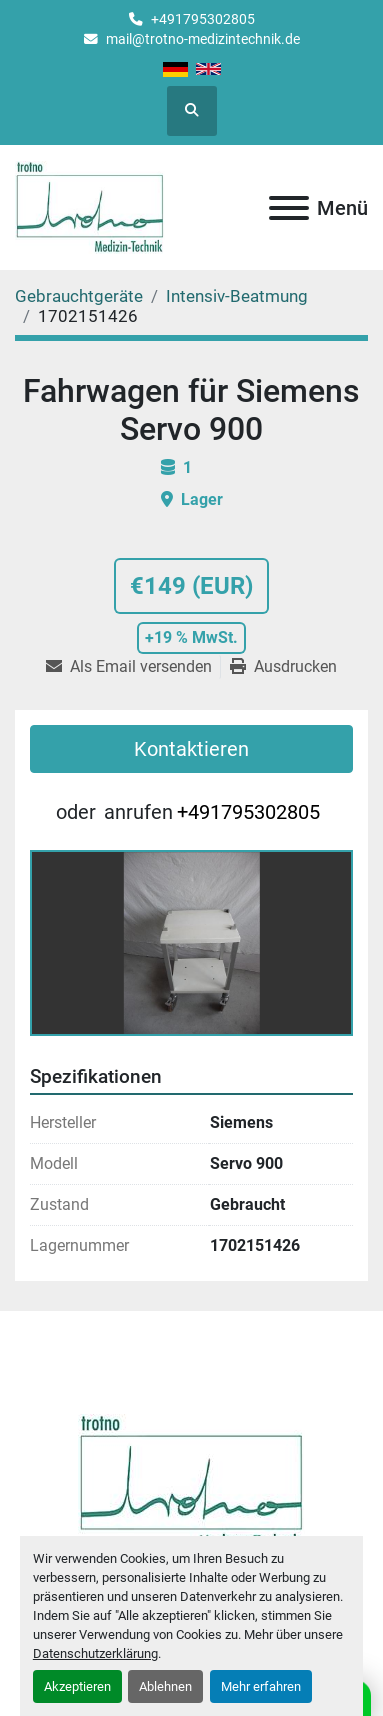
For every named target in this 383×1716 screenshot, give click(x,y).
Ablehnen (165, 1686)
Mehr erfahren (261, 1686)
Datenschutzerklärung (95, 1653)
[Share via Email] (133, 667)
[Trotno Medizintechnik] (191, 1482)
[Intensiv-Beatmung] (237, 296)
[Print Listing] (283, 667)
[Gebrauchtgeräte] (79, 296)
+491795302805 (203, 19)
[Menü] (289, 208)
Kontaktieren (191, 749)
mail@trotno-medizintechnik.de (203, 39)
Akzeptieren (77, 1686)
